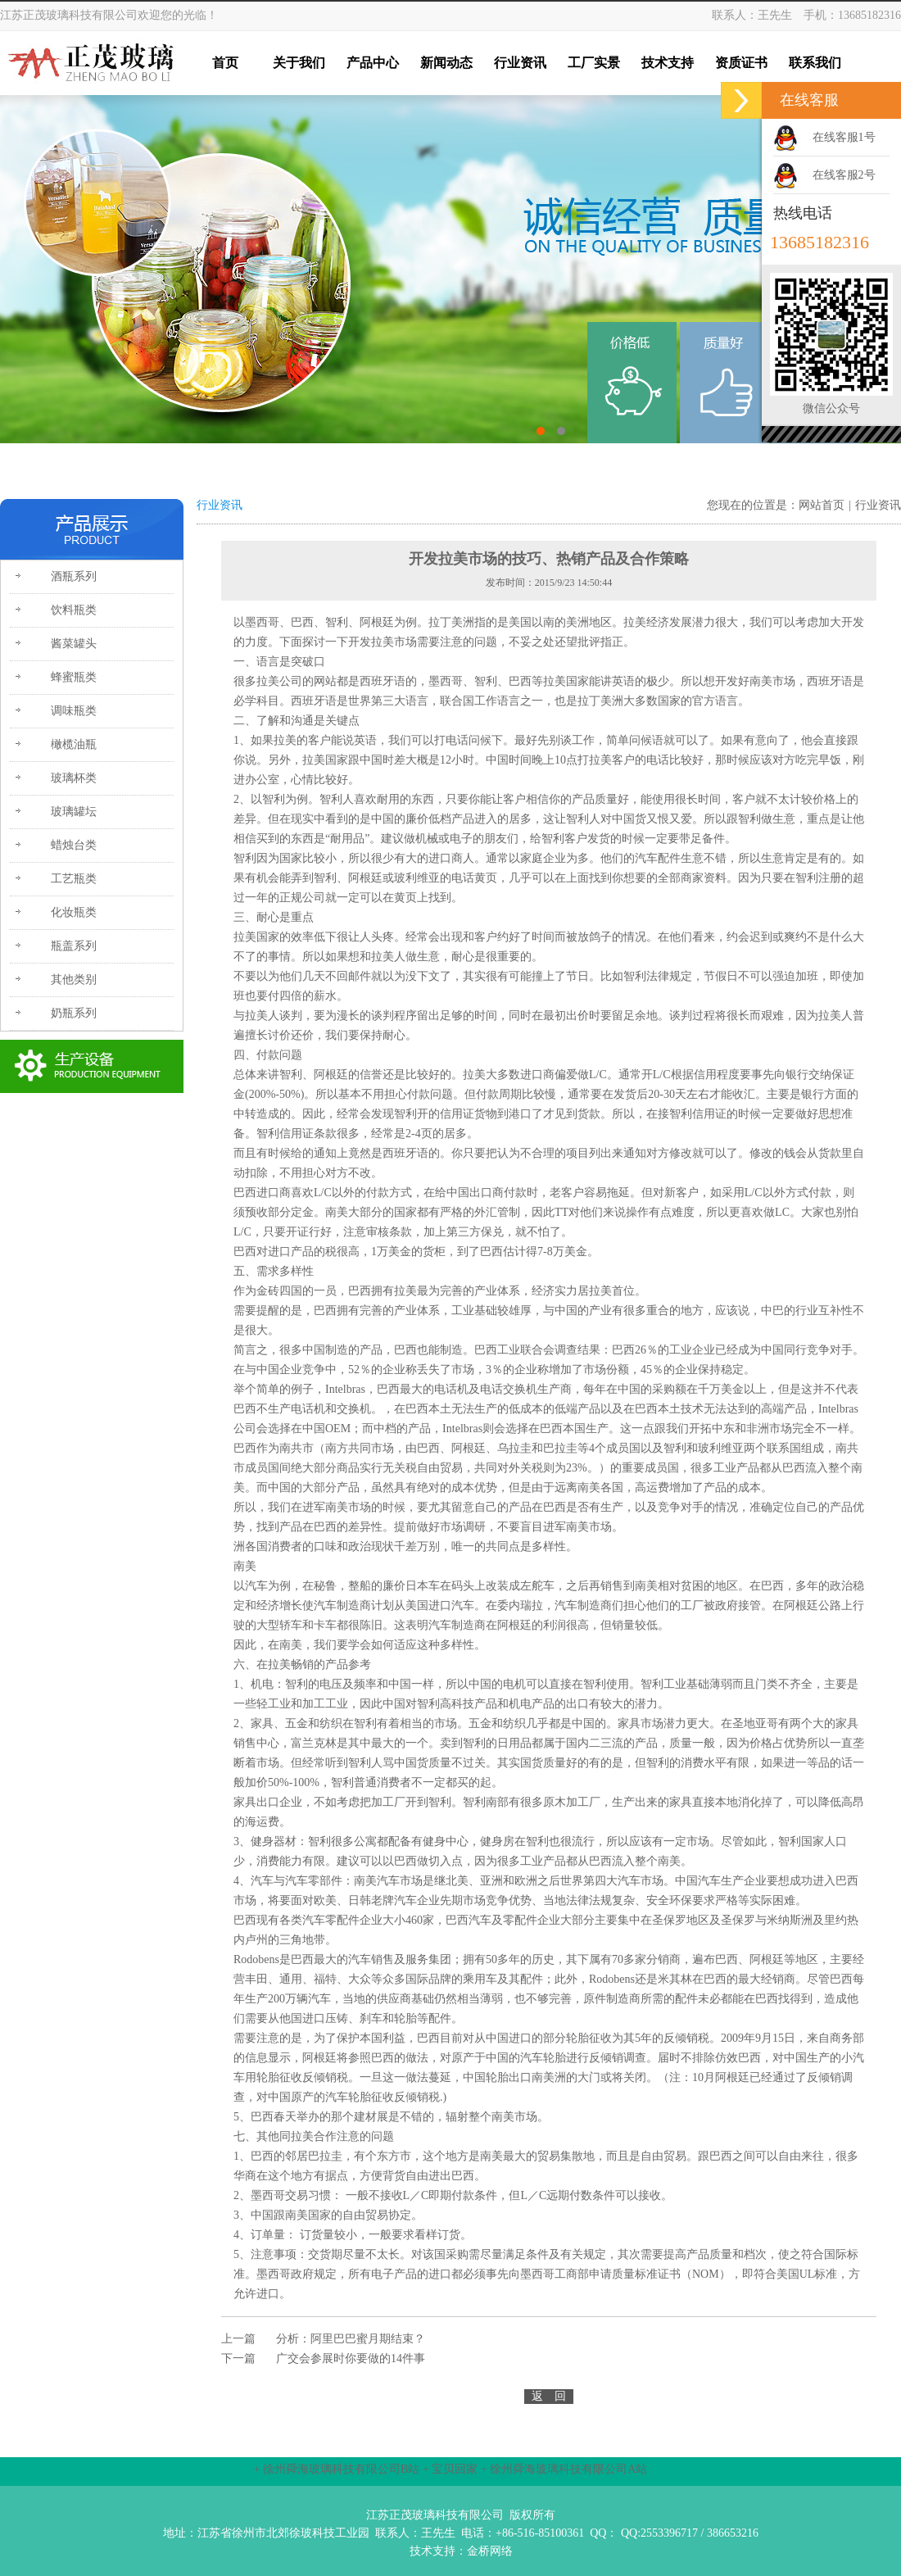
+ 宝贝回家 (450, 2469)
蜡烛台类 (74, 845)
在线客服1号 (844, 137)
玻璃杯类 (74, 778)
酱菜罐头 (74, 643)
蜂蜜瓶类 (74, 677)
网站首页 (821, 505)
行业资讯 (878, 505)
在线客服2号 (844, 175)
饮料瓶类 (74, 610)
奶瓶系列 (74, 1013)
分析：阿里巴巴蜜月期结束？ (350, 2339)
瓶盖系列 (74, 946)
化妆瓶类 (74, 912)
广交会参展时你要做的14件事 (350, 2358)
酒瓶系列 (74, 576)
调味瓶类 (74, 711)
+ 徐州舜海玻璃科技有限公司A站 (564, 2469)
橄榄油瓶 (74, 744)
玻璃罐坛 (74, 811)
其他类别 (74, 979)
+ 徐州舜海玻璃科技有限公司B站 (337, 2469)
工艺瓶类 (74, 879)
